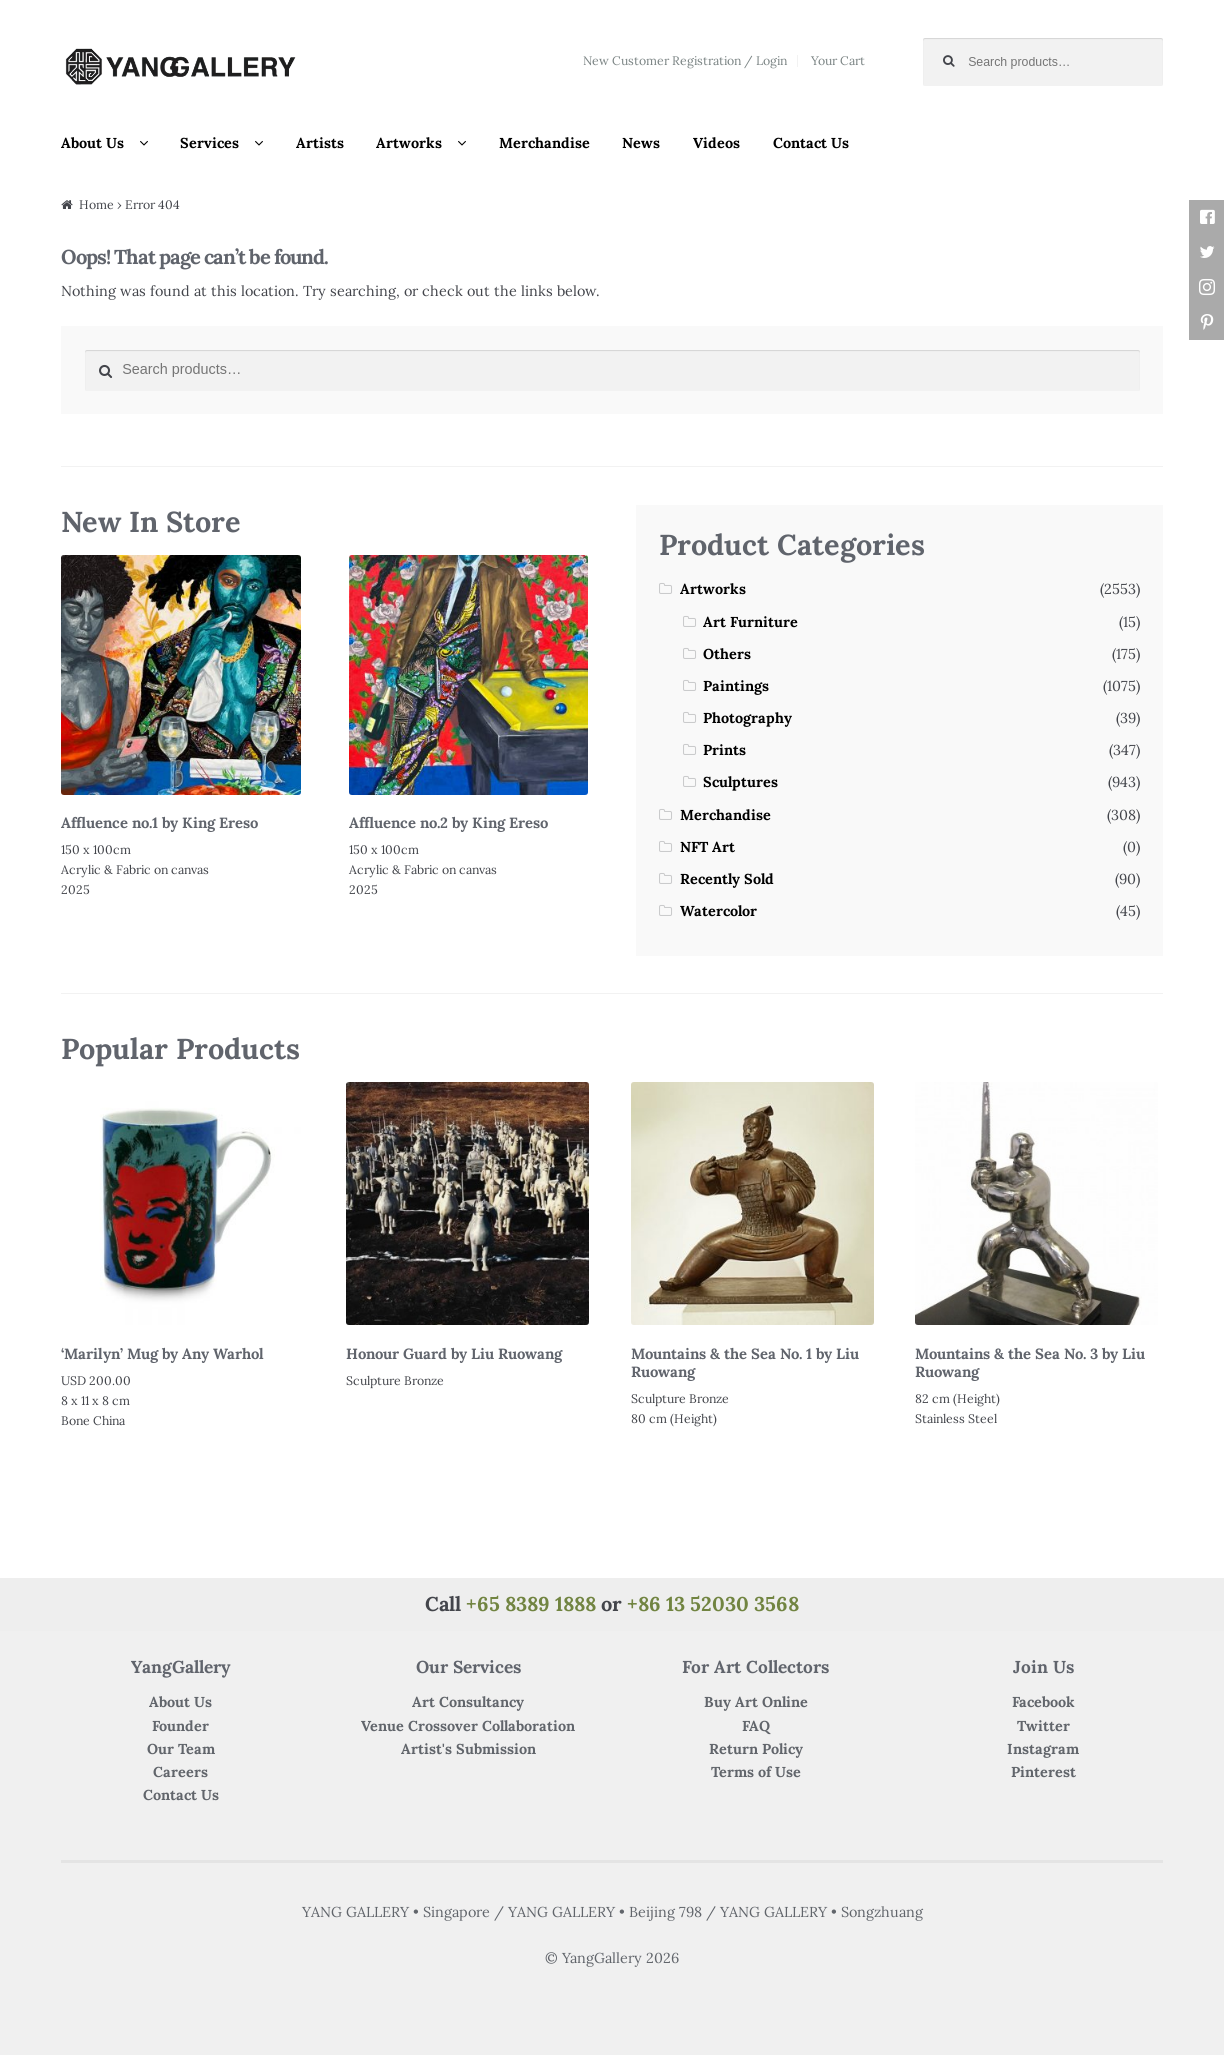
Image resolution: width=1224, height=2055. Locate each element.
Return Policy (756, 1749)
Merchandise (544, 143)
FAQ (756, 1726)
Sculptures (740, 782)
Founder (180, 1726)
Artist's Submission (468, 1749)
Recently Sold (727, 879)
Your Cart (838, 60)
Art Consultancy (468, 1702)
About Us (92, 143)
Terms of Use (756, 1772)
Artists (320, 143)
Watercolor (718, 911)
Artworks (409, 143)
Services (209, 143)
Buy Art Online (756, 1702)
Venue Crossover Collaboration (468, 1726)
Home (96, 204)
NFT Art (707, 847)
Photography (747, 718)
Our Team (181, 1749)
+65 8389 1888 (531, 1603)
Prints (724, 750)
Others (727, 654)
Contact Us (811, 143)
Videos (716, 143)
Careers (180, 1772)
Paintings (736, 686)
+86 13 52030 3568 (713, 1603)
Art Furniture (750, 622)
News (641, 143)
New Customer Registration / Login (685, 60)
